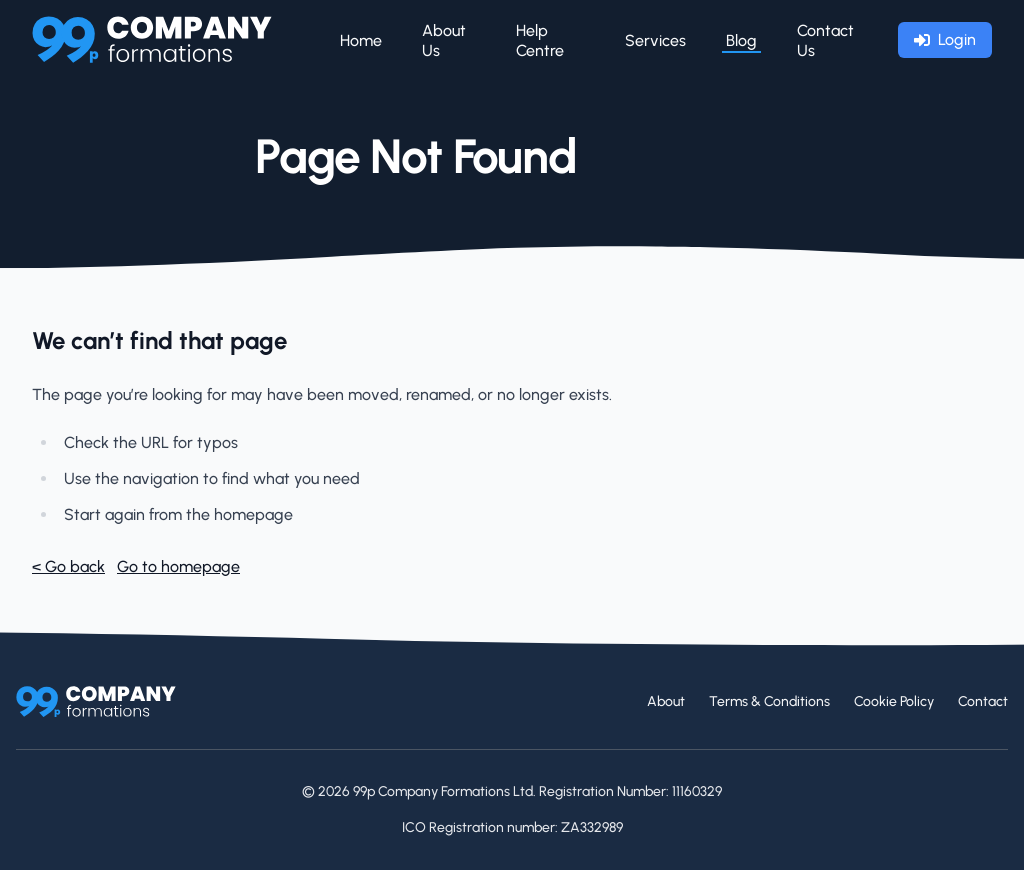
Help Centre (540, 40)
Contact (983, 701)
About (666, 701)
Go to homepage (178, 566)
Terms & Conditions (769, 701)
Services (655, 40)
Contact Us (825, 40)
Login (945, 39)
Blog (741, 40)
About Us (444, 40)
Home (361, 40)
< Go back (68, 566)
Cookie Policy (894, 701)
